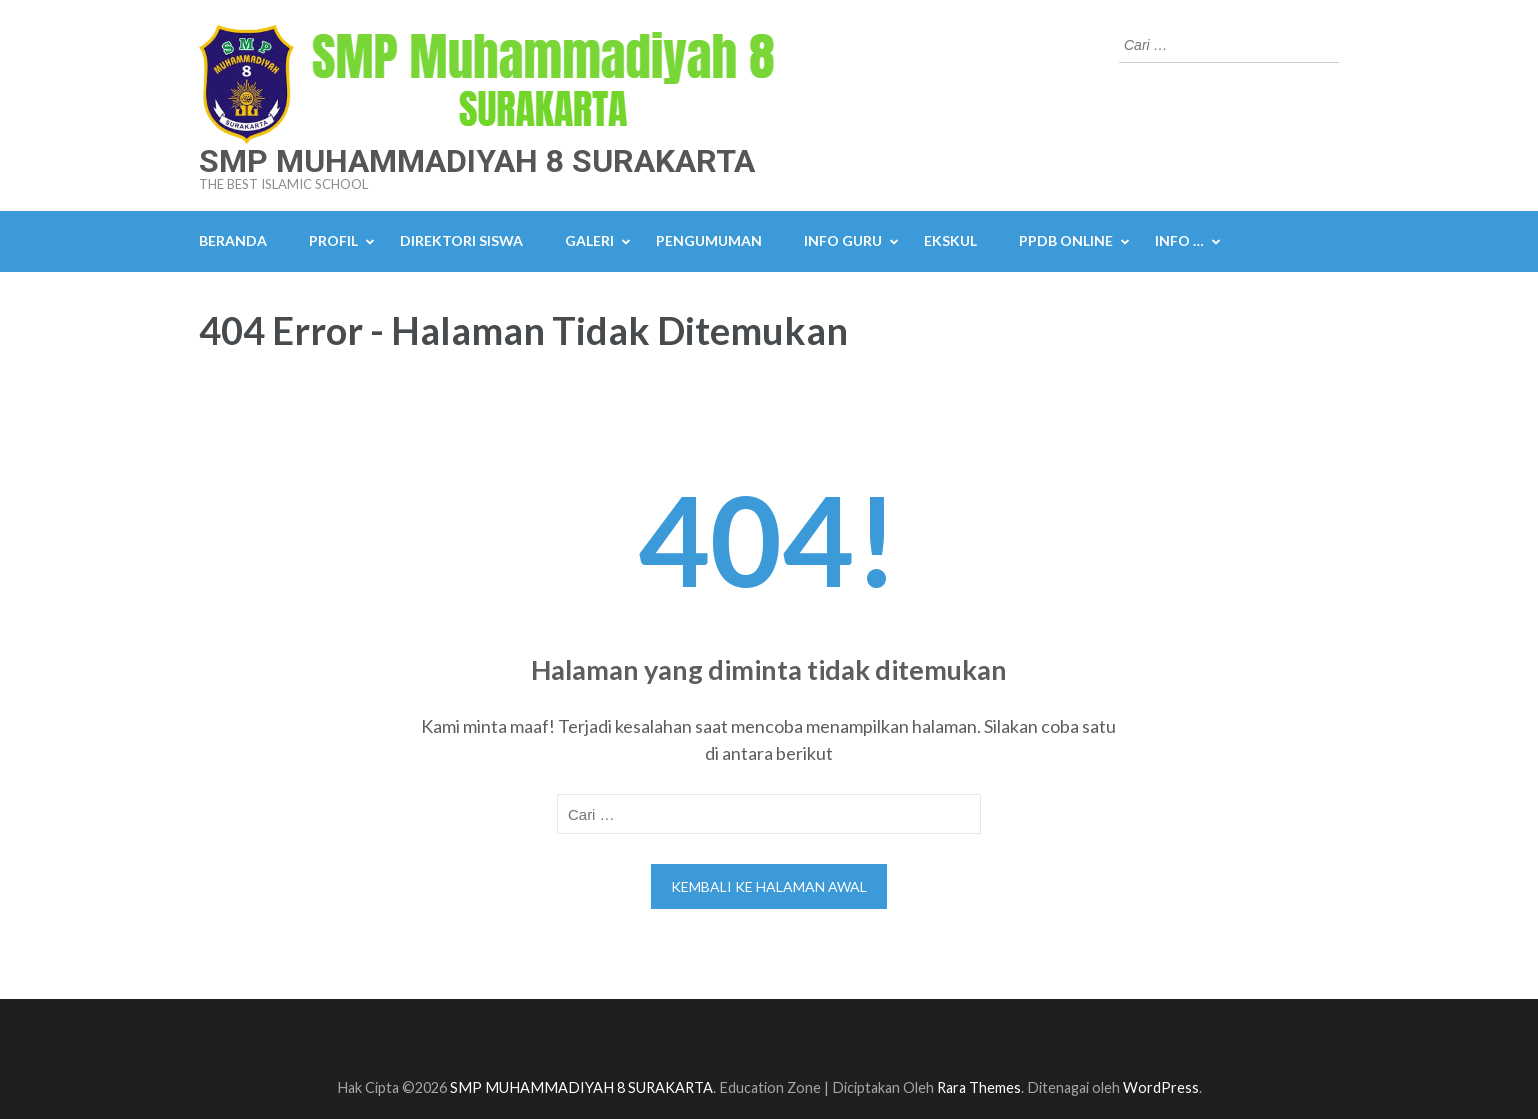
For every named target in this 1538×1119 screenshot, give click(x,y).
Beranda (233, 240)
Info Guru (843, 240)
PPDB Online (1066, 240)
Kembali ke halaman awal (769, 886)
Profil (333, 240)
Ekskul (950, 240)
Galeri (589, 240)
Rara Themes (979, 1087)
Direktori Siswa (461, 240)
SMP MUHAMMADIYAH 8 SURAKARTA (477, 161)
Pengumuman (709, 240)
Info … (1179, 240)
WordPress (1161, 1087)
